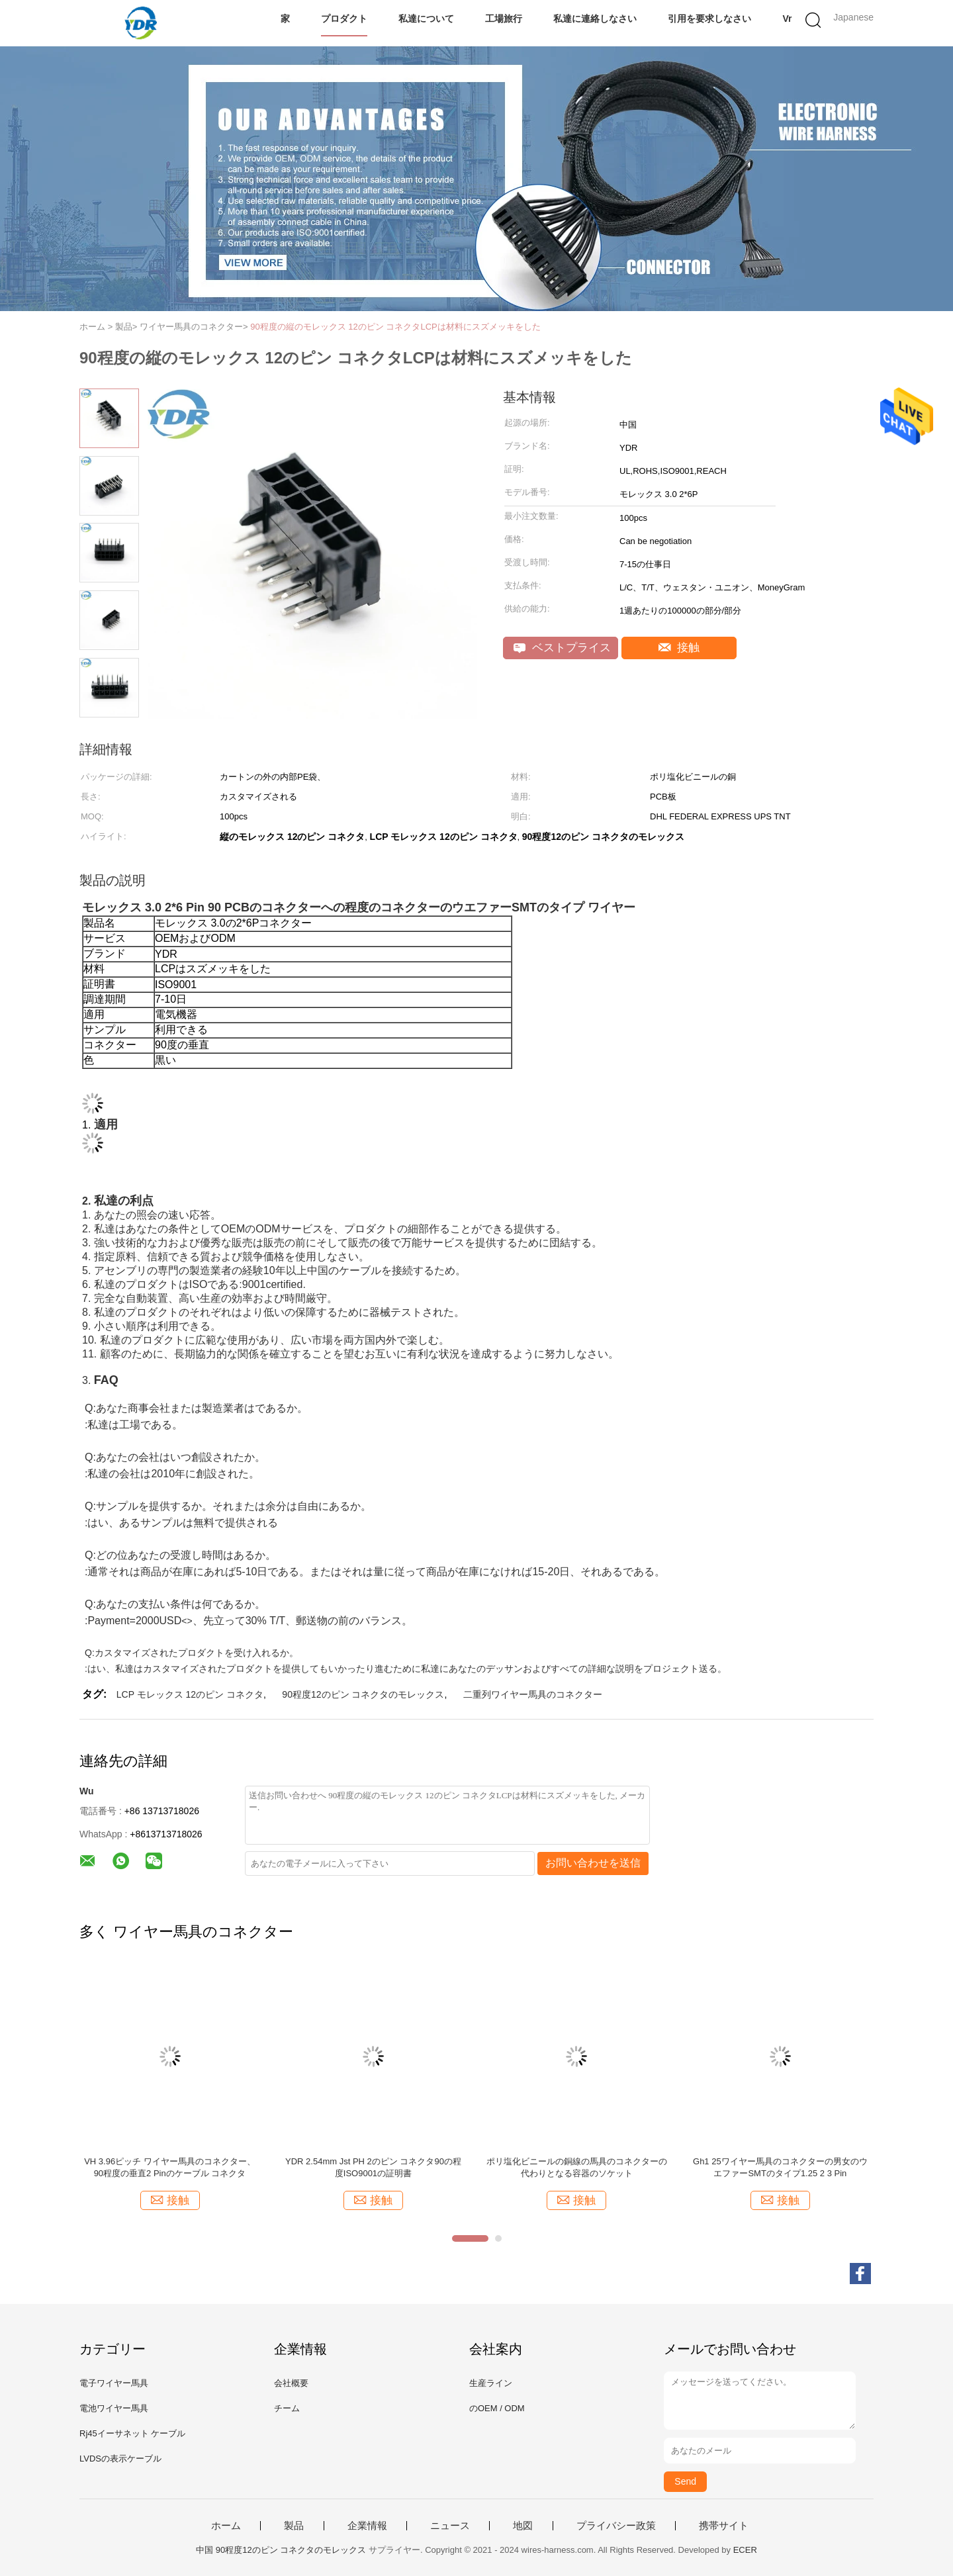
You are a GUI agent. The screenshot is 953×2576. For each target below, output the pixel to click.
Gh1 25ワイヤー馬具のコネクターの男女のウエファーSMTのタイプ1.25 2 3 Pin (780, 2167)
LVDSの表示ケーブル (120, 2458)
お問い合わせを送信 (593, 1862)
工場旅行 (503, 18)
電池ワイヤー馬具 (113, 2408)
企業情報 (367, 2525)
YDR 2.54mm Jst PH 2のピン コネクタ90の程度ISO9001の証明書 (373, 2167)
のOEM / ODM (497, 2408)
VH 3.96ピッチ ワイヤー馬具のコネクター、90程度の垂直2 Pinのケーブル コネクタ (169, 2167)
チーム (287, 2408)
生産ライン (490, 2383)
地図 (523, 2525)
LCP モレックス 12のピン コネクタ (189, 1694)
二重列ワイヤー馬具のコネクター (532, 1694)
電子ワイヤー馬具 (113, 2383)
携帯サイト (724, 2525)
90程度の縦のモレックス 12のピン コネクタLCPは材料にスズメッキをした (395, 327)
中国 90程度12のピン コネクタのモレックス (281, 2550)
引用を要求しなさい (709, 18)
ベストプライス (562, 647)
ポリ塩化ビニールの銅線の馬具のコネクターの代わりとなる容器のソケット (576, 2167)
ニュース (450, 2525)
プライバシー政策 (616, 2525)
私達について (426, 18)
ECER (745, 2550)
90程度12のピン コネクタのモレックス (363, 1694)
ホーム (226, 2525)
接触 (679, 647)
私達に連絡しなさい (595, 18)
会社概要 (291, 2383)
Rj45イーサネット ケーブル (132, 2433)
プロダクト (344, 18)
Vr (787, 18)
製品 (294, 2525)
